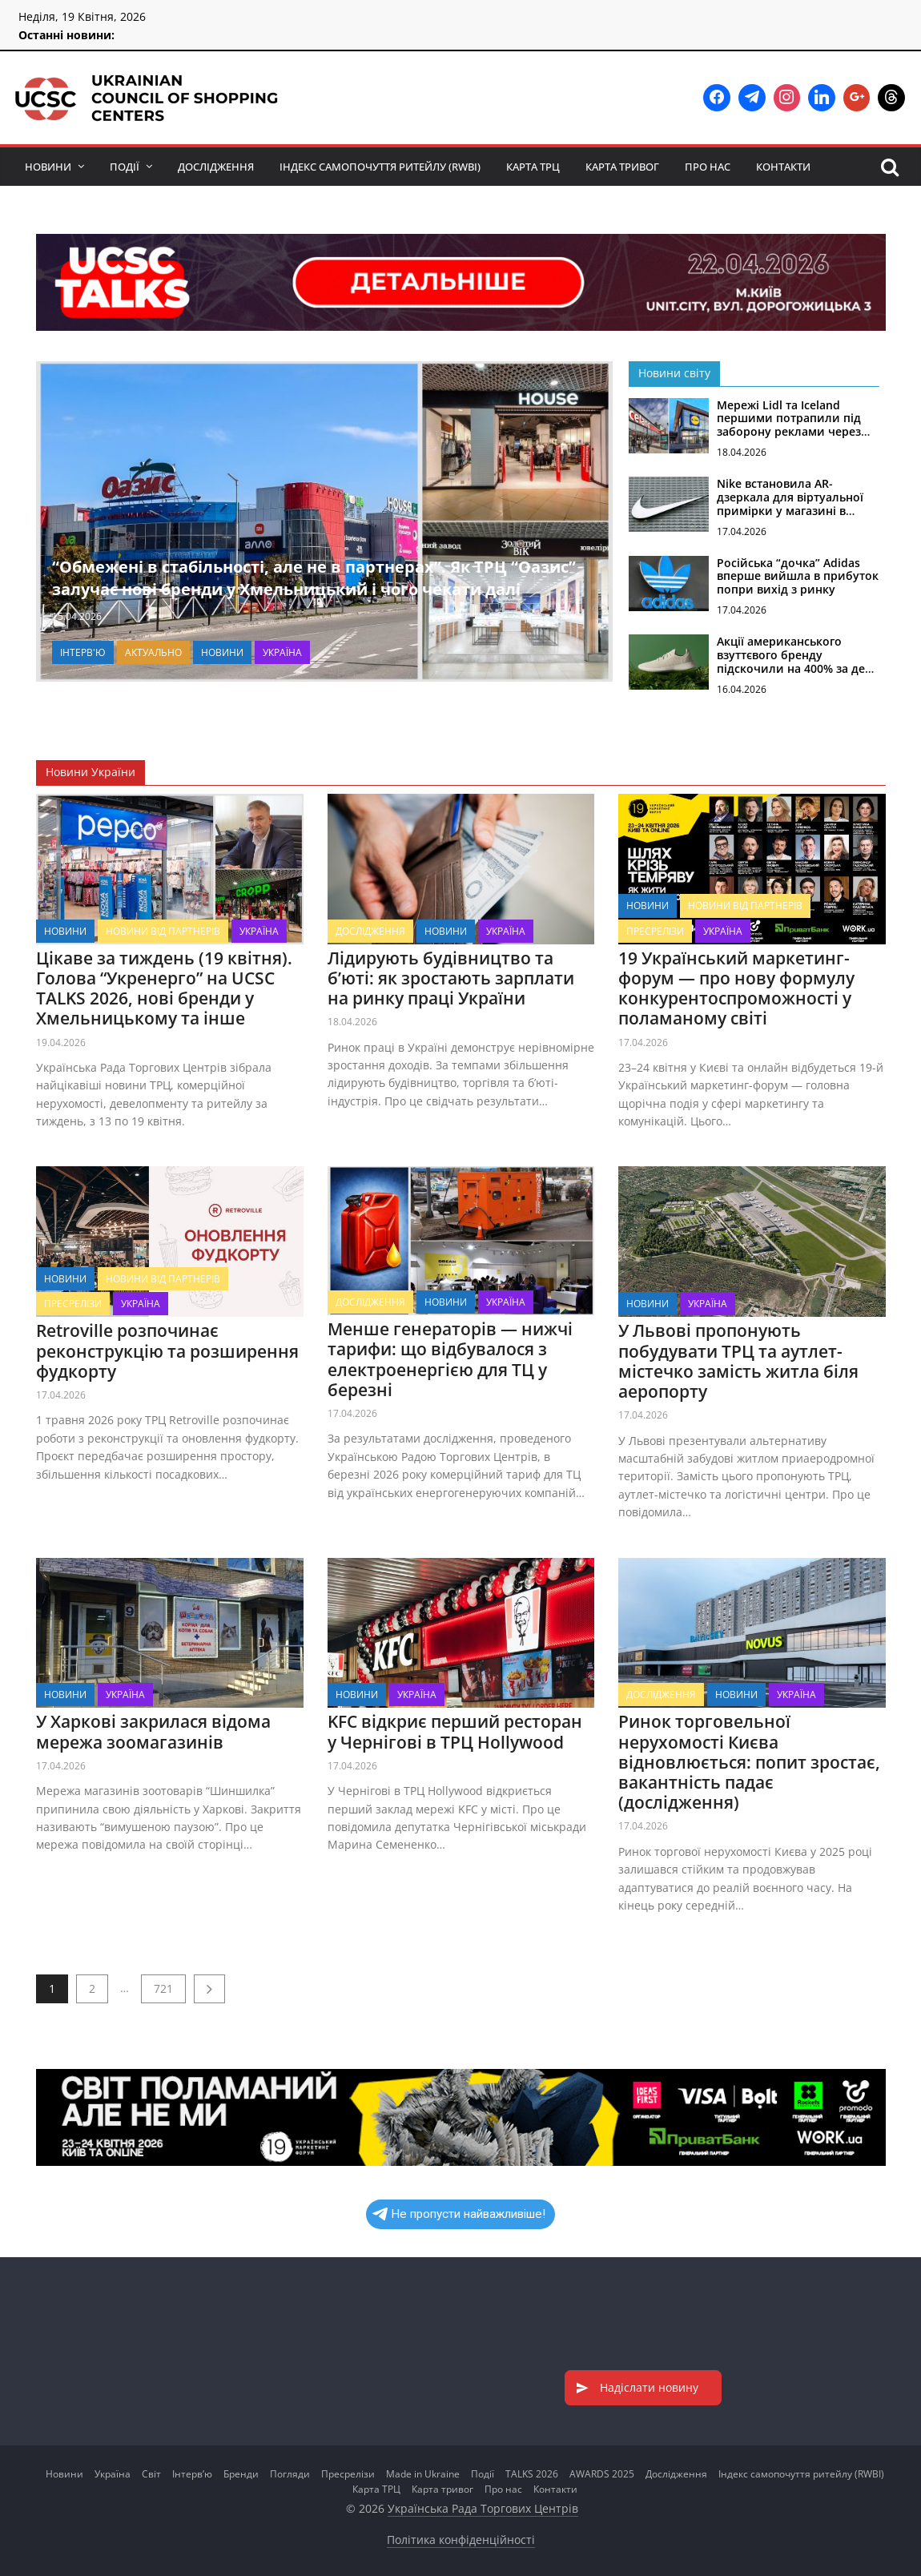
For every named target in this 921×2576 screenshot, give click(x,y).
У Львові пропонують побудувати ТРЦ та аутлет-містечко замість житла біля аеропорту (738, 1361)
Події (124, 166)
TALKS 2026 (531, 2474)
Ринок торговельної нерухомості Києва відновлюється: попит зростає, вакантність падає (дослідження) (749, 1761)
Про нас (707, 166)
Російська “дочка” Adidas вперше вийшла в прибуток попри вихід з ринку (798, 576)
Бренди (241, 2474)
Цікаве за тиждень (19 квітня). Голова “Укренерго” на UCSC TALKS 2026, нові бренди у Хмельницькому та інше (164, 987)
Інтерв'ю (83, 652)
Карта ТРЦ (533, 166)
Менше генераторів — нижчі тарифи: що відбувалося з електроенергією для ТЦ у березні (449, 1359)
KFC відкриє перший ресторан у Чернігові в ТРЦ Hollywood (454, 1731)
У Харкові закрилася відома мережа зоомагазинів (153, 1731)
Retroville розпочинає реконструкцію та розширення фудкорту (167, 1350)
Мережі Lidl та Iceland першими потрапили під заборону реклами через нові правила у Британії (789, 425)
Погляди (290, 2474)
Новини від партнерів (163, 930)
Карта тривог (622, 166)
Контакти (783, 166)
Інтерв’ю (192, 2474)
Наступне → (209, 1988)
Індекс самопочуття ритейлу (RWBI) (380, 166)
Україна (282, 652)
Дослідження (216, 166)
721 (163, 1988)
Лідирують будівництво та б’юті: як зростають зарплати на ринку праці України (450, 977)
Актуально (153, 652)
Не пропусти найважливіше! (458, 2214)
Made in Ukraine (423, 2474)
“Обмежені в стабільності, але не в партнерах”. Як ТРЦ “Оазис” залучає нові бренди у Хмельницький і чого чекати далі (314, 578)
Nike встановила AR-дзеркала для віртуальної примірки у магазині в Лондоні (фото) (790, 503)
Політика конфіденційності (461, 2539)
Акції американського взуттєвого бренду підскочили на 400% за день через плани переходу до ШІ (798, 668)
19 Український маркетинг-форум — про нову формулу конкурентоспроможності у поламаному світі (736, 987)
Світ (151, 2474)
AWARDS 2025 (601, 2474)
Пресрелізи (655, 930)
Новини (48, 166)
